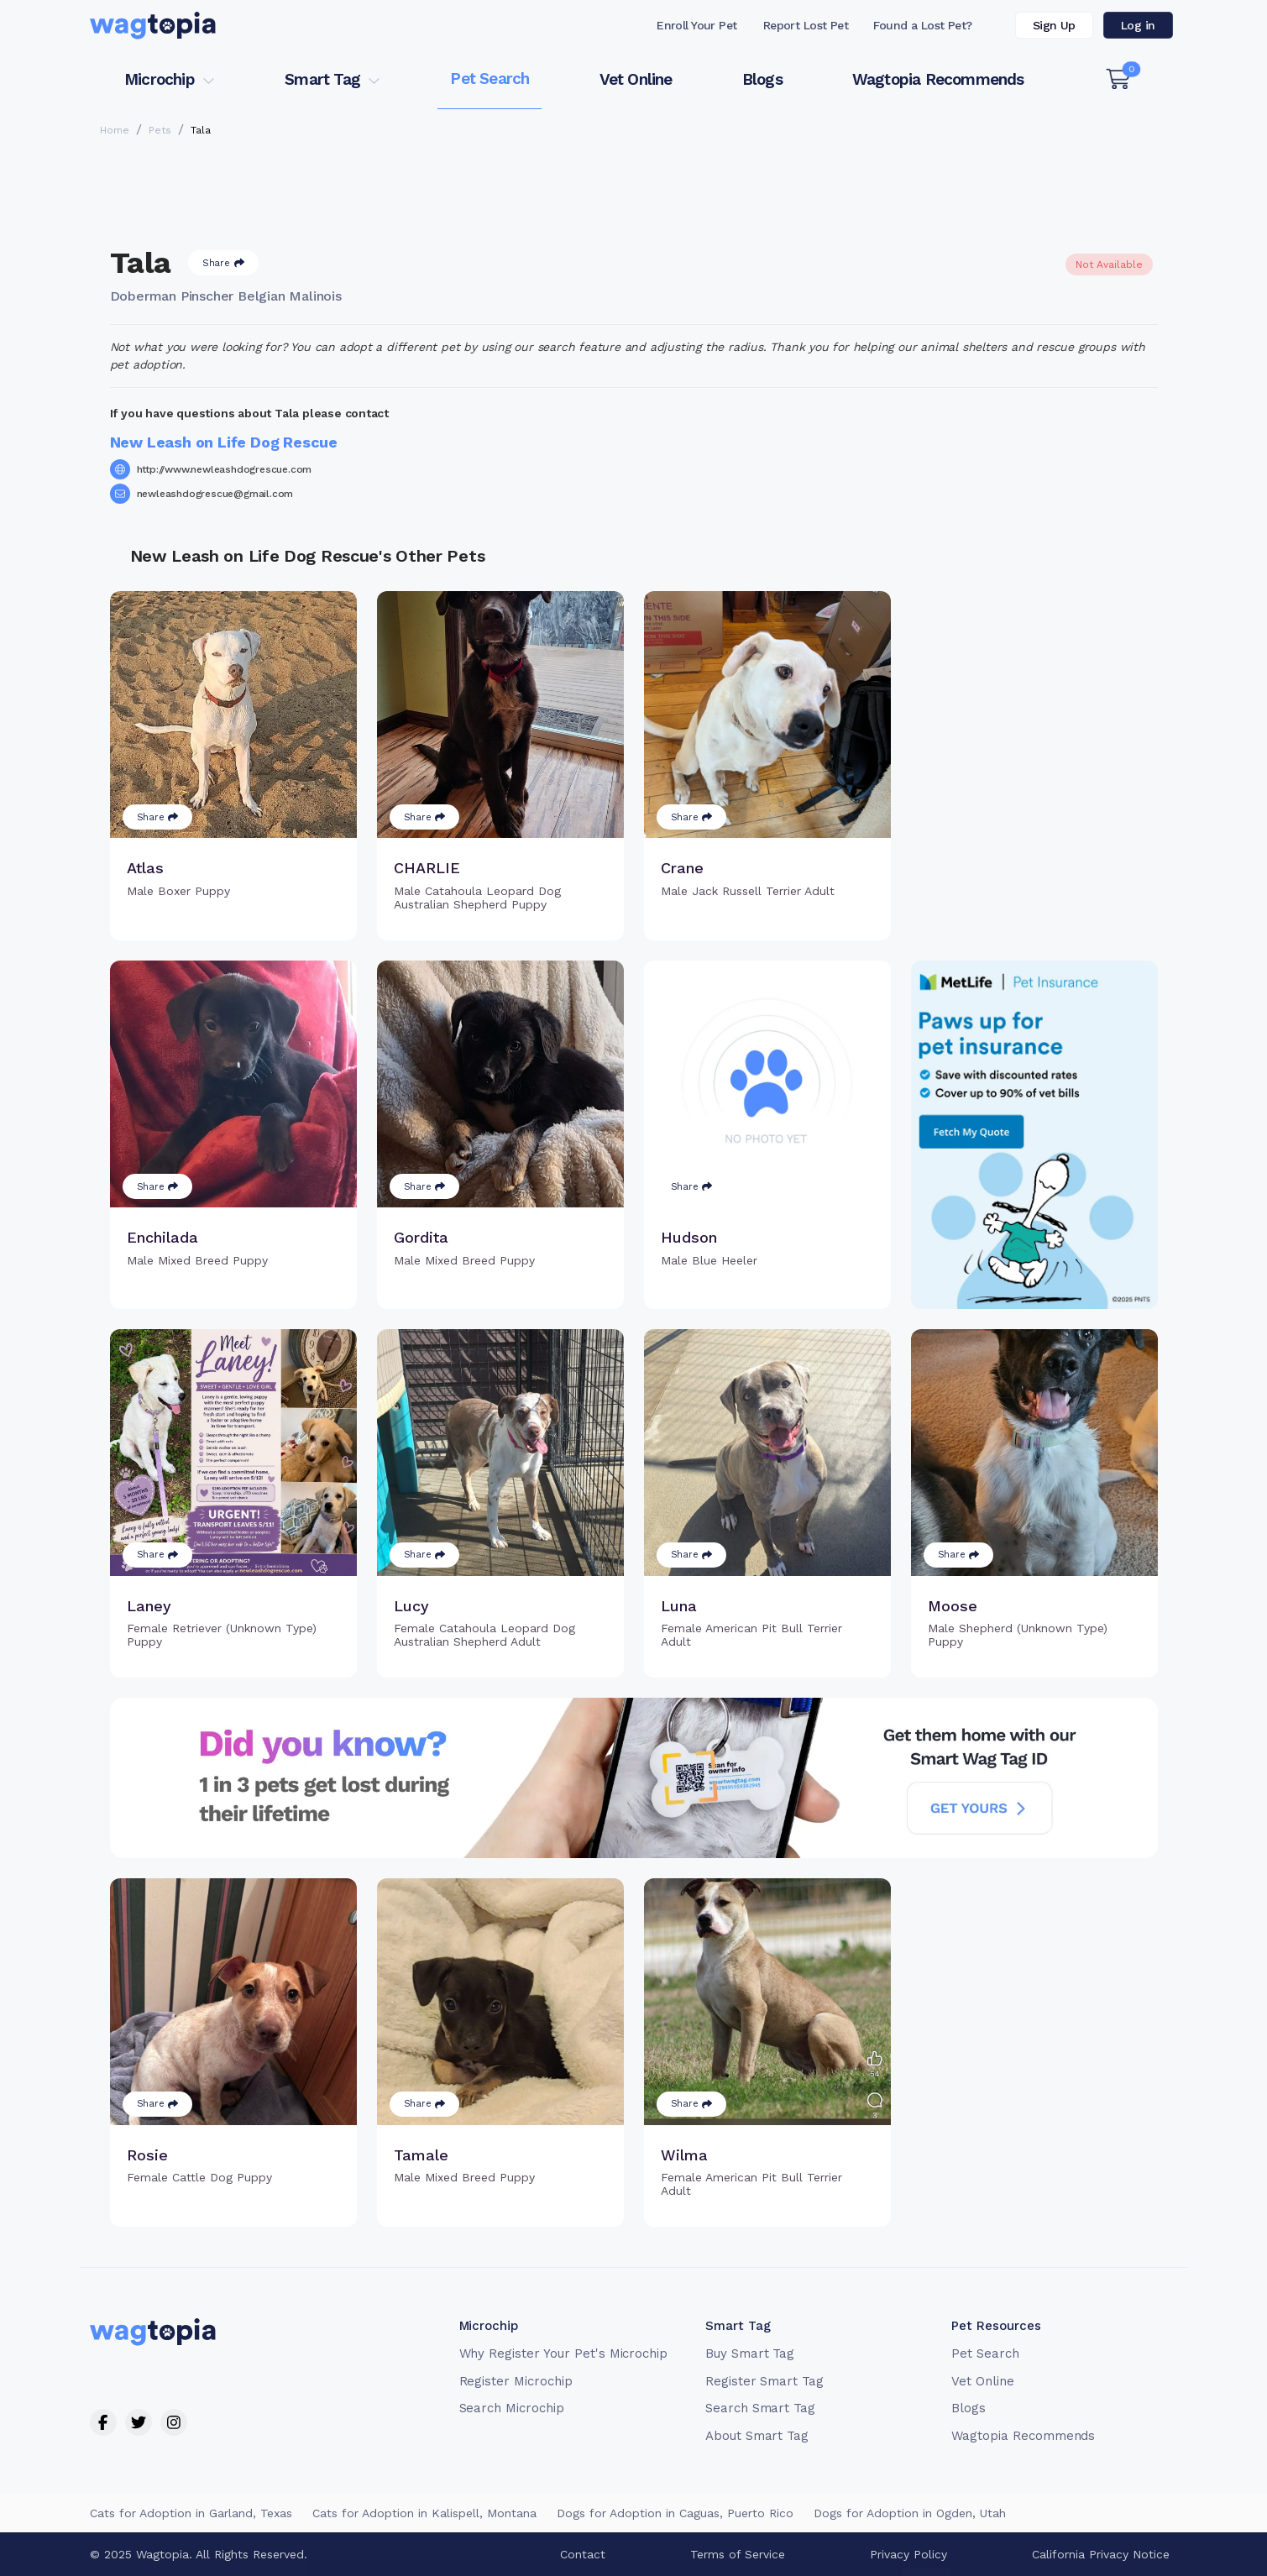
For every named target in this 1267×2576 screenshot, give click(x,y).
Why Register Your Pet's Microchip (563, 2353)
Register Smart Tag (764, 2381)
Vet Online (636, 79)
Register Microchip (516, 2381)
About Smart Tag (757, 2435)
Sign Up (1054, 25)
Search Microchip (511, 2408)
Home (114, 130)
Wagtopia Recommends (938, 79)
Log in (1138, 25)
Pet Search (489, 78)
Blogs (762, 79)
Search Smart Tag (760, 2408)
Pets (160, 130)
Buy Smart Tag (749, 2353)
